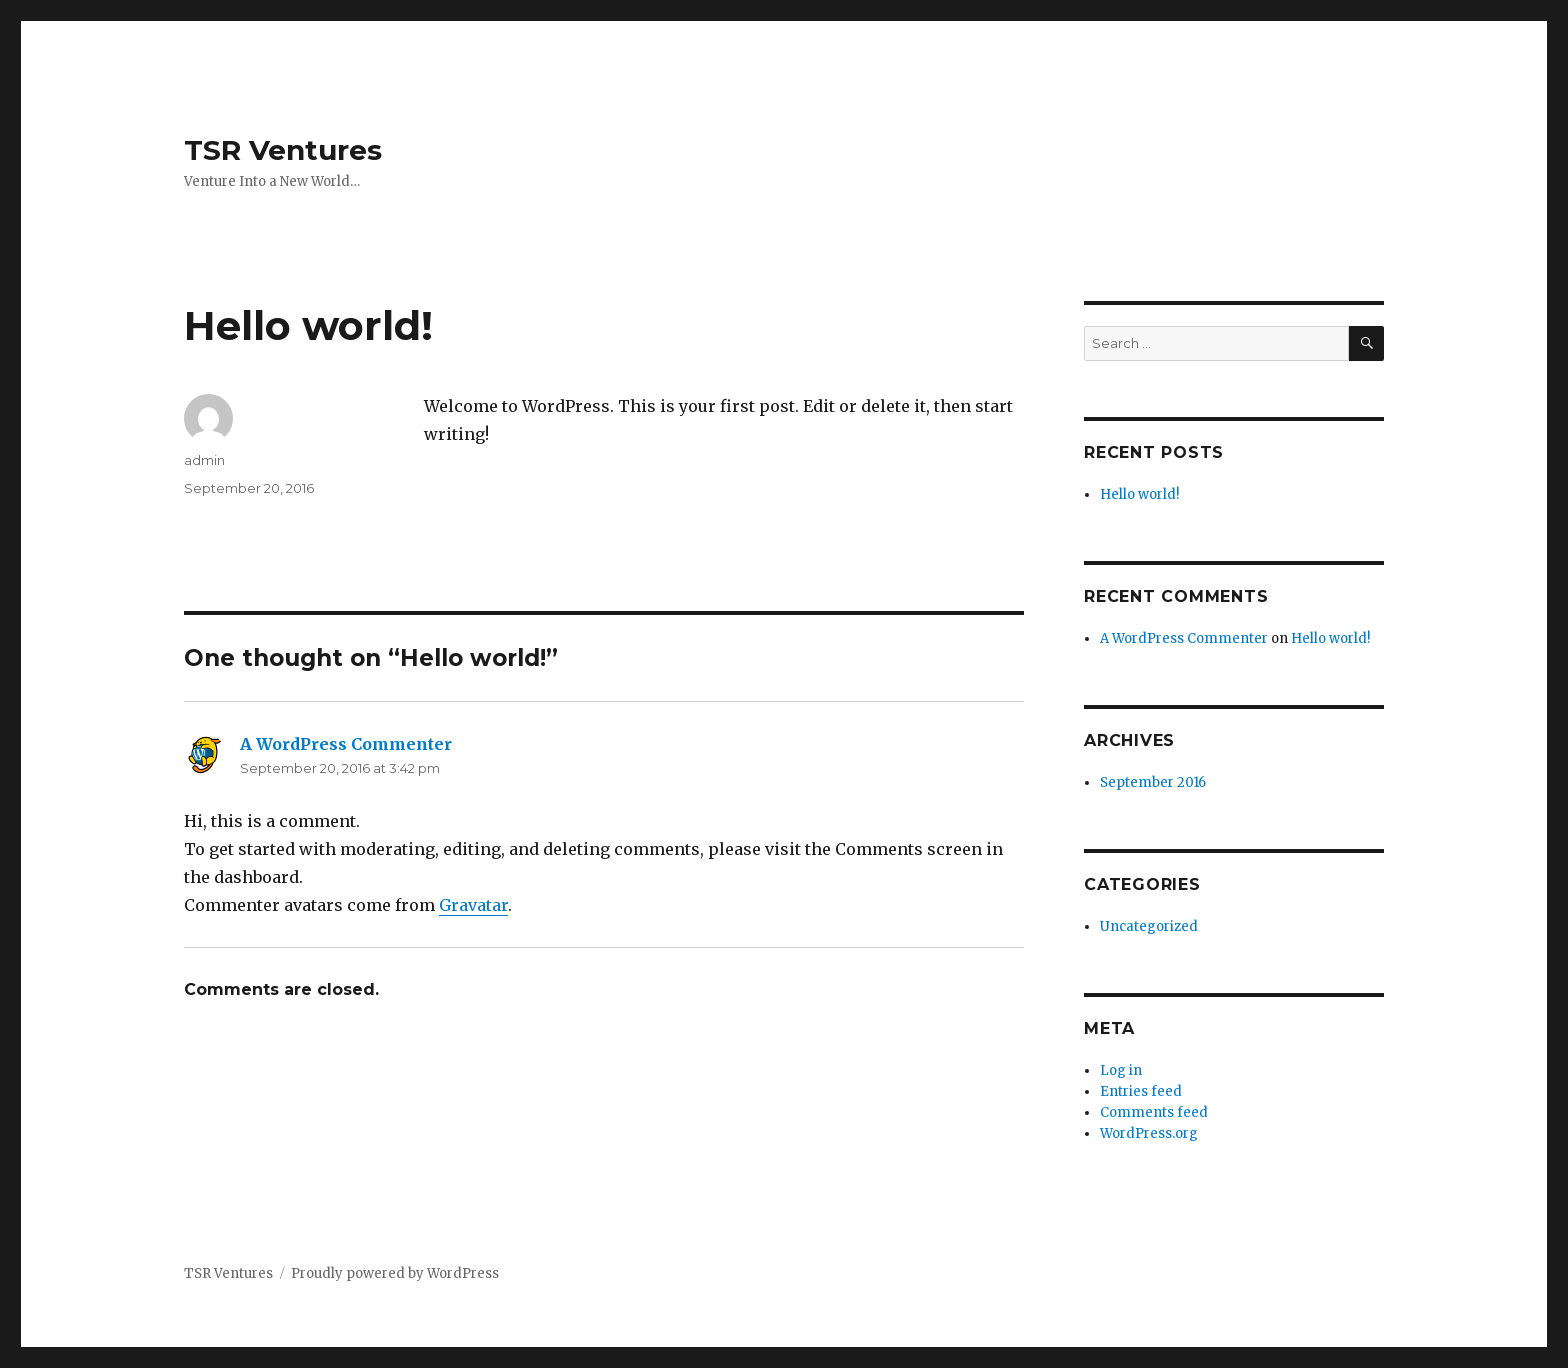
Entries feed (1141, 1091)
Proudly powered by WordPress (395, 1273)
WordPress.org (1149, 1133)
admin (204, 460)
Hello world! (1139, 494)
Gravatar (473, 905)
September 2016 (1153, 782)
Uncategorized (1149, 926)
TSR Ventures (283, 150)
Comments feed (1154, 1112)
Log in (1121, 1070)
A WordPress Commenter (346, 744)
